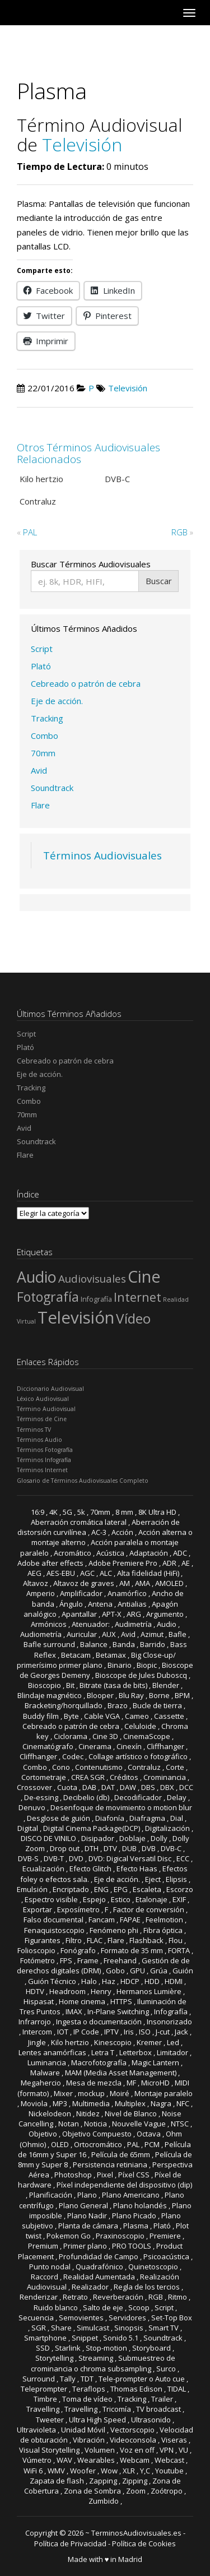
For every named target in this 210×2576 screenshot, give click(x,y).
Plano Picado (134, 2215)
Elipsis (176, 1879)
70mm (43, 753)
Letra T (102, 2052)
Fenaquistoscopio (54, 1930)
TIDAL (176, 2389)
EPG (121, 1889)
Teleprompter (44, 2389)
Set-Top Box (171, 2318)
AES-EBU (60, 1573)
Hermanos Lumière (148, 1991)
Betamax (111, 1655)
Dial (176, 1818)
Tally (68, 2379)
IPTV (111, 2032)
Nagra (161, 2103)
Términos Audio (39, 1440)
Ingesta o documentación (99, 2022)
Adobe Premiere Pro (122, 1563)
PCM (152, 2144)
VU (183, 2450)
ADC (180, 1553)
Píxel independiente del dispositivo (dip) (124, 2185)
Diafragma (147, 1818)
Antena (100, 1604)
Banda (124, 1644)
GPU (137, 1970)
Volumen (100, 2450)
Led (173, 2042)
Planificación (50, 2195)
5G (67, 1512)
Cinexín (129, 1746)
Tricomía (116, 2409)
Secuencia (36, 2318)
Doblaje (132, 1838)
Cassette (169, 1716)
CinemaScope (146, 1736)
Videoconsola (133, 2440)
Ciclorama (70, 1736)
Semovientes (81, 2318)
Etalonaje (151, 1899)
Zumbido (103, 2501)
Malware (45, 2073)
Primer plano (85, 2246)
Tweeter (50, 2420)
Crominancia (164, 1777)
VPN (167, 2450)
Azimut (152, 1634)
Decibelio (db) (86, 1797)
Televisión (82, 144)
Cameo (137, 1716)
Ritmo (177, 2297)
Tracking (47, 718)
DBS (148, 1787)
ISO (145, 2032)
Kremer (149, 2042)
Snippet (85, 2338)
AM (124, 1583)
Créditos (124, 1777)
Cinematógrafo (47, 1746)
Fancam (101, 1919)
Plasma (135, 2226)
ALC (106, 1573)
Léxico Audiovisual (43, 1399)
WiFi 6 (33, 2471)
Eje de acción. (57, 700)
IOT (62, 2032)
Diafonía (109, 1818)
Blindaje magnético (49, 1695)
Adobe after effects (50, 1563)
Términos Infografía (44, 1460)
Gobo (115, 1970)
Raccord (44, 2277)
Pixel (105, 2175)
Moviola (34, 2103)
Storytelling (54, 2358)
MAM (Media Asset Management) (120, 2073)
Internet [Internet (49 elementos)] (137, 1297)
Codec (72, 1756)
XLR (129, 2471)
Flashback (146, 1940)
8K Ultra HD (157, 1512)
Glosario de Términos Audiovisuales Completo (82, 1480)
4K (53, 1512)
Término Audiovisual (46, 1409)
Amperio (40, 1593)
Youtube (169, 2471)
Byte (71, 1716)
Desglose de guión (58, 1818)
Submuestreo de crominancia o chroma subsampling (103, 2363)
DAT (108, 1787)
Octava (149, 2134)
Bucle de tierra (157, 1705)
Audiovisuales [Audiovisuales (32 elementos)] (92, 1278)
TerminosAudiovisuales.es (136, 2533)
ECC (182, 1858)
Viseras (174, 2440)
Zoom (136, 2491)
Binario (120, 1665)
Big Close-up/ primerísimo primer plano (96, 1660)
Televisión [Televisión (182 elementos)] (76, 1317)
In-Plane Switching (118, 2011)
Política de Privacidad (70, 2543)
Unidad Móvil (83, 2430)
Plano (87, 2195)
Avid (39, 770)
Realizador (90, 2287)
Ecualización (43, 1868)
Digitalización (167, 1828)
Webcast (169, 2460)
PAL (30, 532)
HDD (152, 1981)
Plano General (83, 2205)
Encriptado (71, 1889)
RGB (179, 532)
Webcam (135, 2460)
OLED (60, 2144)
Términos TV (34, 1429)
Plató (41, 666)
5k (81, 1512)
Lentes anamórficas (52, 2052)
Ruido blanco (56, 2307)
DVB (149, 1848)
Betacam (76, 1655)
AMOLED (169, 1583)
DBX (167, 1787)
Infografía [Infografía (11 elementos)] (96, 1299)
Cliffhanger (165, 1746)
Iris (129, 2032)
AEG (34, 1573)
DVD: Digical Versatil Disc (129, 1858)
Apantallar (79, 1614)
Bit (70, 1685)
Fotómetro (37, 1960)
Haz (108, 1981)
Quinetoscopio (153, 2266)
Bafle (177, 1634)
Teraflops (88, 2389)
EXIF (179, 1899)
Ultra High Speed (97, 2420)
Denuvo (31, 1807)
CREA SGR (88, 1777)
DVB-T (54, 1858)
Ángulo (71, 1604)
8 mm (124, 1512)
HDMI (174, 1981)
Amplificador (81, 1593)
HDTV (35, 1991)
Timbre (45, 2399)
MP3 (60, 2103)
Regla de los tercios (147, 2287)
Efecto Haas (136, 1868)
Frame (88, 1960)
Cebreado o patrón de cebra (86, 683)
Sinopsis (128, 2328)
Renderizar (39, 2297)
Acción (122, 1532)
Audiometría (41, 1634)
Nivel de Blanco (131, 2113)
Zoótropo (167, 2491)
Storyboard (151, 2348)
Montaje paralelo (163, 2093)
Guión (182, 1970)
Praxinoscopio (120, 2236)
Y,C (145, 2471)
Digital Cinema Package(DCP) (91, 1828)
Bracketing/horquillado (63, 1705)
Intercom (37, 2032)
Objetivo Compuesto (97, 2134)
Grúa (158, 1970)
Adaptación (148, 1553)
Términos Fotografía (45, 1450)
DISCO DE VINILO (48, 1838)
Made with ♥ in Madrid (105, 2559)
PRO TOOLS (131, 2246)
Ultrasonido (151, 2420)
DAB (89, 1787)
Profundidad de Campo (98, 2256)
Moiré (119, 2093)
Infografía (171, 2011)
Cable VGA (102, 1716)
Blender (165, 1685)
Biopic (147, 1665)
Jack (181, 2032)
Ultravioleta (36, 2430)
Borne (159, 1695)
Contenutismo (99, 1767)
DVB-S (28, 1858)
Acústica (110, 1553)
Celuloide (140, 1726)
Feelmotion (164, 1919)
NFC (182, 2103)
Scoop (139, 2307)
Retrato (75, 2297)
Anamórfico (127, 1593)
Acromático (72, 1553)
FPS (66, 1960)
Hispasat (39, 2001)
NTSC (180, 2124)
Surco (166, 2369)
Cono (61, 1767)
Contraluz (144, 1767)
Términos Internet (42, 1470)
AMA (142, 1583)
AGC (87, 1573)
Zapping (103, 2481)
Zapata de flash (57, 2481)
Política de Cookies (144, 2543)
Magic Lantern (155, 2062)
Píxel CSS (134, 2175)
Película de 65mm (120, 2154)
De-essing (41, 1797)
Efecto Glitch (90, 1868)
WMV (56, 2471)
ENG (101, 1889)
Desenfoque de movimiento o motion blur (121, 1807)
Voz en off (137, 2450)
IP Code (86, 2032)
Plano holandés (140, 2205)
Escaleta (147, 1889)
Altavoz (35, 1583)
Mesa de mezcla (94, 2083)
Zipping (134, 2481)
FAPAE (130, 1919)
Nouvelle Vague (139, 2124)
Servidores (127, 2318)
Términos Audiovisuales (102, 855)
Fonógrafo (78, 1950)
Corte (175, 1767)
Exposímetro (78, 1909)
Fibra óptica (163, 1930)
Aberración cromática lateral (79, 1522)
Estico (120, 1899)
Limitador (172, 2052)
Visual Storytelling (49, 2450)
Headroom (67, 1991)
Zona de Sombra (92, 2491)
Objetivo (43, 2134)
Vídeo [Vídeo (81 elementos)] (133, 1318)
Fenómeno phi (114, 1930)
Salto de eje (103, 2307)
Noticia (95, 2124)
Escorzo (179, 1889)
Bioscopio (44, 1685)
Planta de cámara (88, 2226)
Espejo (94, 1899)
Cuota (67, 1787)
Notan (68, 2124)
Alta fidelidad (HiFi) (148, 1573)
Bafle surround (49, 1644)
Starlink (68, 2348)
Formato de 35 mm (132, 1950)
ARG (134, 1614)
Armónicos (49, 1624)
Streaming (95, 2358)
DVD (76, 1858)
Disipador (97, 1838)
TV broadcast (158, 2409)
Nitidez (88, 2113)
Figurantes (42, 1940)
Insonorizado (169, 2022)
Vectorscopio (132, 2430)
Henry (101, 1991)
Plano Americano (131, 2195)
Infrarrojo (34, 2022)
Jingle (37, 2042)
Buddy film (41, 1716)
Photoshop (73, 2175)
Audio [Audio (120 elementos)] (37, 1276)
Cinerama (94, 1746)
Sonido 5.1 (120, 2338)
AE (185, 1563)
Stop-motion (106, 2348)
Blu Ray (131, 1695)
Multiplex (130, 2103)
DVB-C (171, 1848)
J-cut (163, 2032)
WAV (64, 2460)
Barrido (152, 1644)
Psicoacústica (166, 2256)
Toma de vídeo (87, 2399)
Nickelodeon (50, 2113)
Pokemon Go (68, 2236)
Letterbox (135, 2052)
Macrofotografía (99, 2062)
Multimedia (91, 2103)
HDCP (129, 1981)
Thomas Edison (136, 2389)
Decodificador (138, 1797)
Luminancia (46, 2062)
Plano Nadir (87, 2215)
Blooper (100, 1695)
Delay (176, 1797)
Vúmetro (37, 2460)
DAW (128, 1787)
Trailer (162, 2399)
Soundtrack (52, 787)
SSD (43, 2348)
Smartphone (45, 2338)
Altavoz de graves (83, 1583)
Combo (44, 735)
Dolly (159, 1838)
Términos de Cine (42, 1419)
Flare (40, 805)
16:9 (37, 1512)
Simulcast (93, 2328)
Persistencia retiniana (110, 2164)
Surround (38, 2379)
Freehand (120, 1960)
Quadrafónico (99, 2266)
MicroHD (155, 2083)
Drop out (65, 1848)
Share (61, 2328)
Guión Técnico (52, 1981)
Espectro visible (51, 1899)
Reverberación (118, 2297)
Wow (109, 2471)
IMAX (74, 2011)
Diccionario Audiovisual (50, 1389)
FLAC (94, 1940)
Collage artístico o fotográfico (138, 1756)
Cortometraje (43, 1777)
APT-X (112, 1614)
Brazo (118, 1705)
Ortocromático (98, 2144)
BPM (182, 1695)
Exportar (37, 1909)
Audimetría (133, 1624)
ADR (169, 1563)
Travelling (42, 2409)
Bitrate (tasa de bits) (113, 1685)
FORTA (179, 1950)
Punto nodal (50, 2266)
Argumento (165, 1614)
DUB (129, 1848)
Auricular (82, 1634)
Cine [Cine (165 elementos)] (144, 1276)
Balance (94, 1644)
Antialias (132, 1604)
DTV (110, 1848)
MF (131, 2083)
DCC (186, 1787)
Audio (166, 1624)
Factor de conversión (148, 1909)
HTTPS (121, 2001)
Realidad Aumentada (99, 2277)
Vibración (89, 2440)
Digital (27, 1828)
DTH (92, 1848)
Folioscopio (36, 1950)
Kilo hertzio (70, 2042)
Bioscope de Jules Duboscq (141, 1675)
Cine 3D (105, 1736)
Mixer (63, 2093)
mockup (91, 2093)
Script (42, 648)
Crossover (34, 1787)
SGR (38, 2328)
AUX (109, 1634)
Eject (153, 1879)
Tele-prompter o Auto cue (142, 2379)
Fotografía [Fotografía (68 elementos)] (48, 1297)
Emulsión (32, 1889)
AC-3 (98, 1532)
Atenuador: (91, 1624)
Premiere (165, 2236)
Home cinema (82, 2001)
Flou (176, 1940)
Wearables (96, 2460)
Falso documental (53, 1919)
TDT (87, 2379)
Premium (43, 2246)
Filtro (74, 1940)
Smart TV (163, 2328)
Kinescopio (113, 2042)
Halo (89, 1981)
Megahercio (41, 2083)
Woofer (83, 2471)
